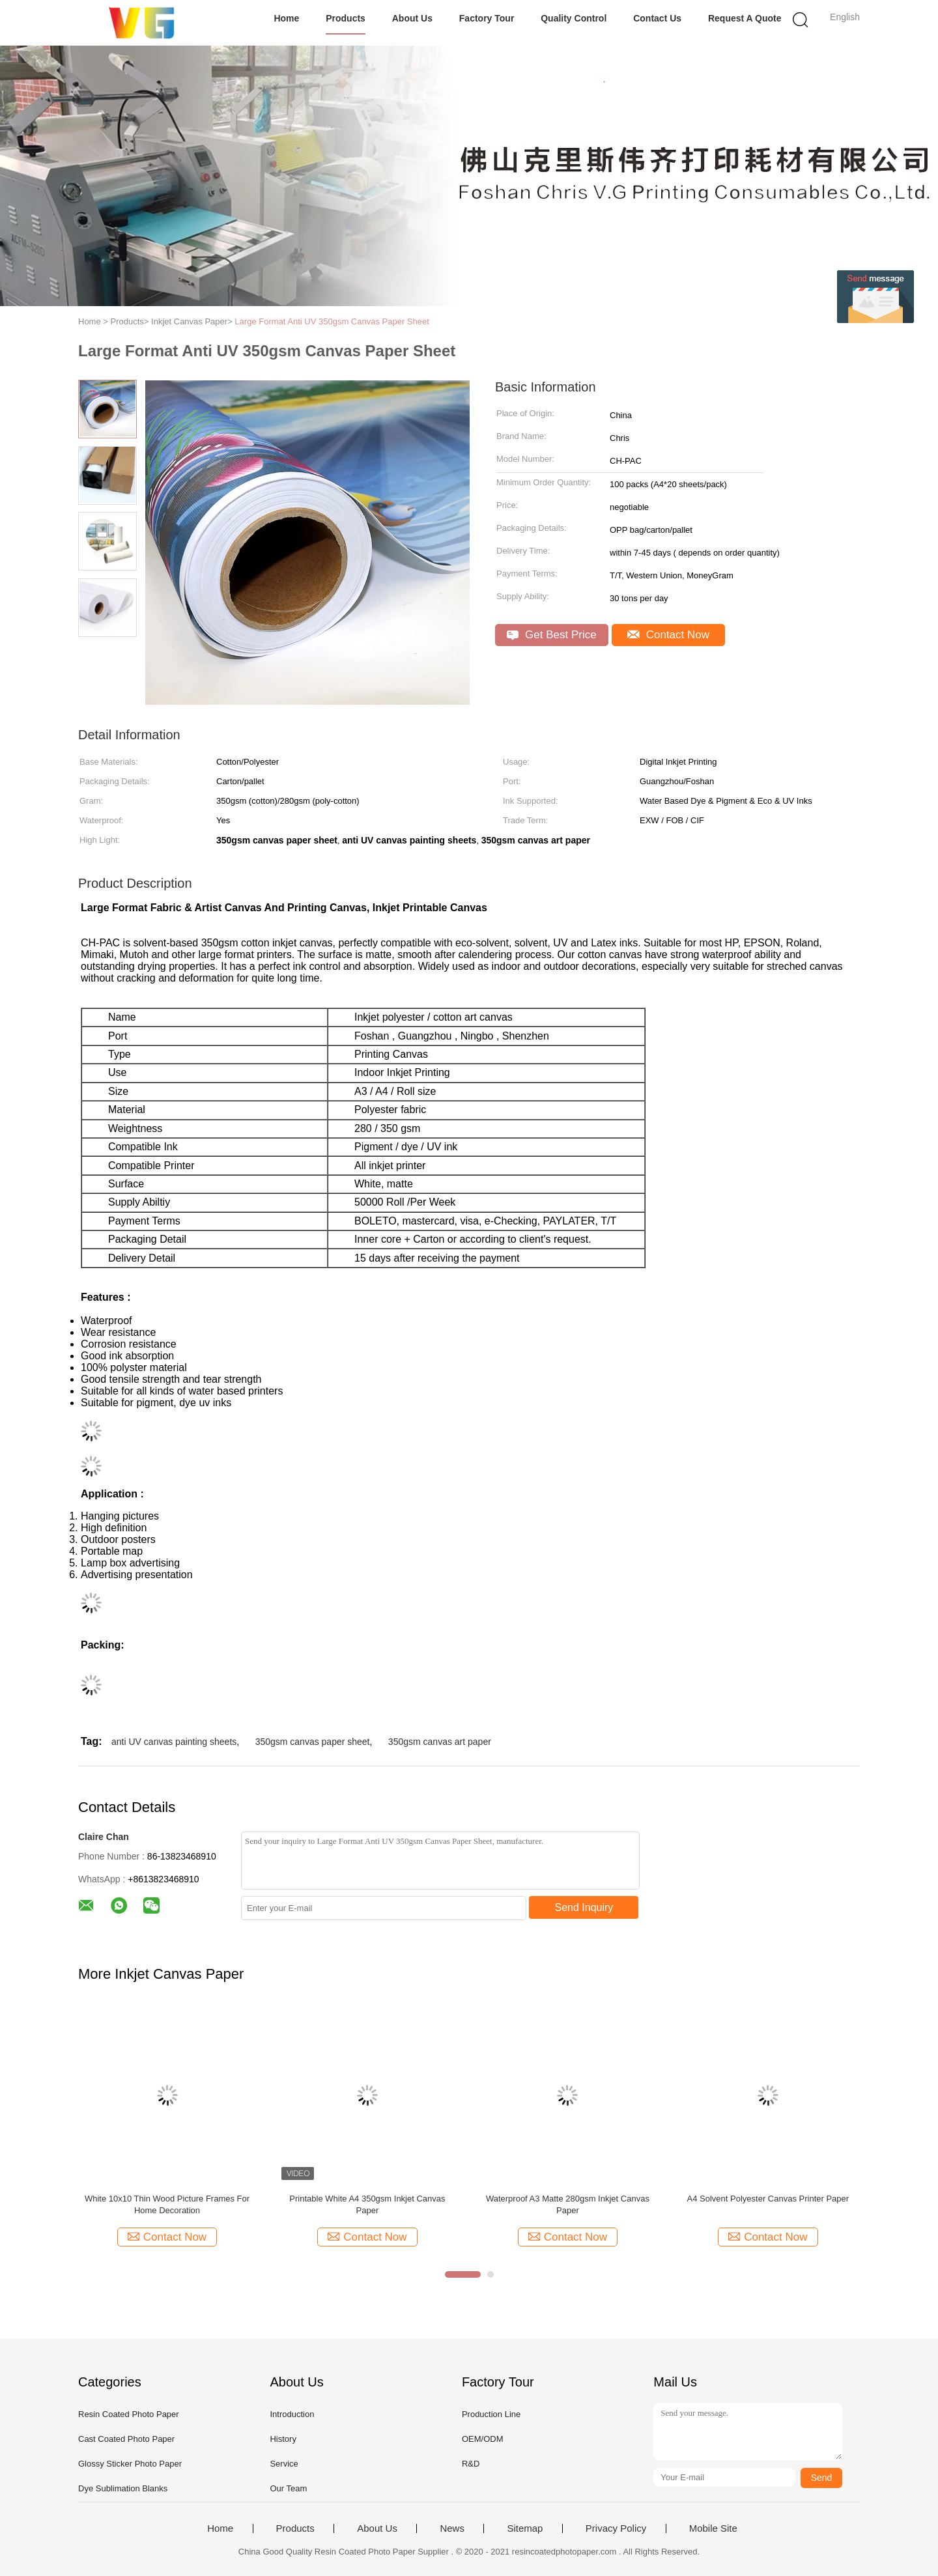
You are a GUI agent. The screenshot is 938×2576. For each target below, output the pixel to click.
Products (345, 18)
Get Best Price (551, 635)
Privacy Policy (616, 2528)
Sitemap (525, 2528)
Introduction (292, 2414)
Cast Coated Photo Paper (126, 2439)
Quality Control (573, 18)
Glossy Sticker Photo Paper (130, 2464)
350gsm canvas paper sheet (312, 1741)
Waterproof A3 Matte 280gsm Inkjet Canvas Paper (567, 2204)
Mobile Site (713, 2528)
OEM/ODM (483, 2439)
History (283, 2439)
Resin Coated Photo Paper (128, 2414)
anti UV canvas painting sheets (173, 1741)
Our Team (288, 2488)
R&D (470, 2464)
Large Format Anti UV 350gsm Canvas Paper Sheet (331, 321)
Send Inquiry (584, 1907)
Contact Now (668, 635)
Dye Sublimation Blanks (122, 2488)
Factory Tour (487, 18)
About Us (412, 18)
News (452, 2528)
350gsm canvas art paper (439, 1741)
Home (286, 18)
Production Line (491, 2414)
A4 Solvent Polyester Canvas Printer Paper (768, 2198)
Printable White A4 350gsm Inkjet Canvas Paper (367, 2204)
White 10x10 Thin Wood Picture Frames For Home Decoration (167, 2204)
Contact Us (657, 18)
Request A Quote (745, 18)
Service (284, 2464)
